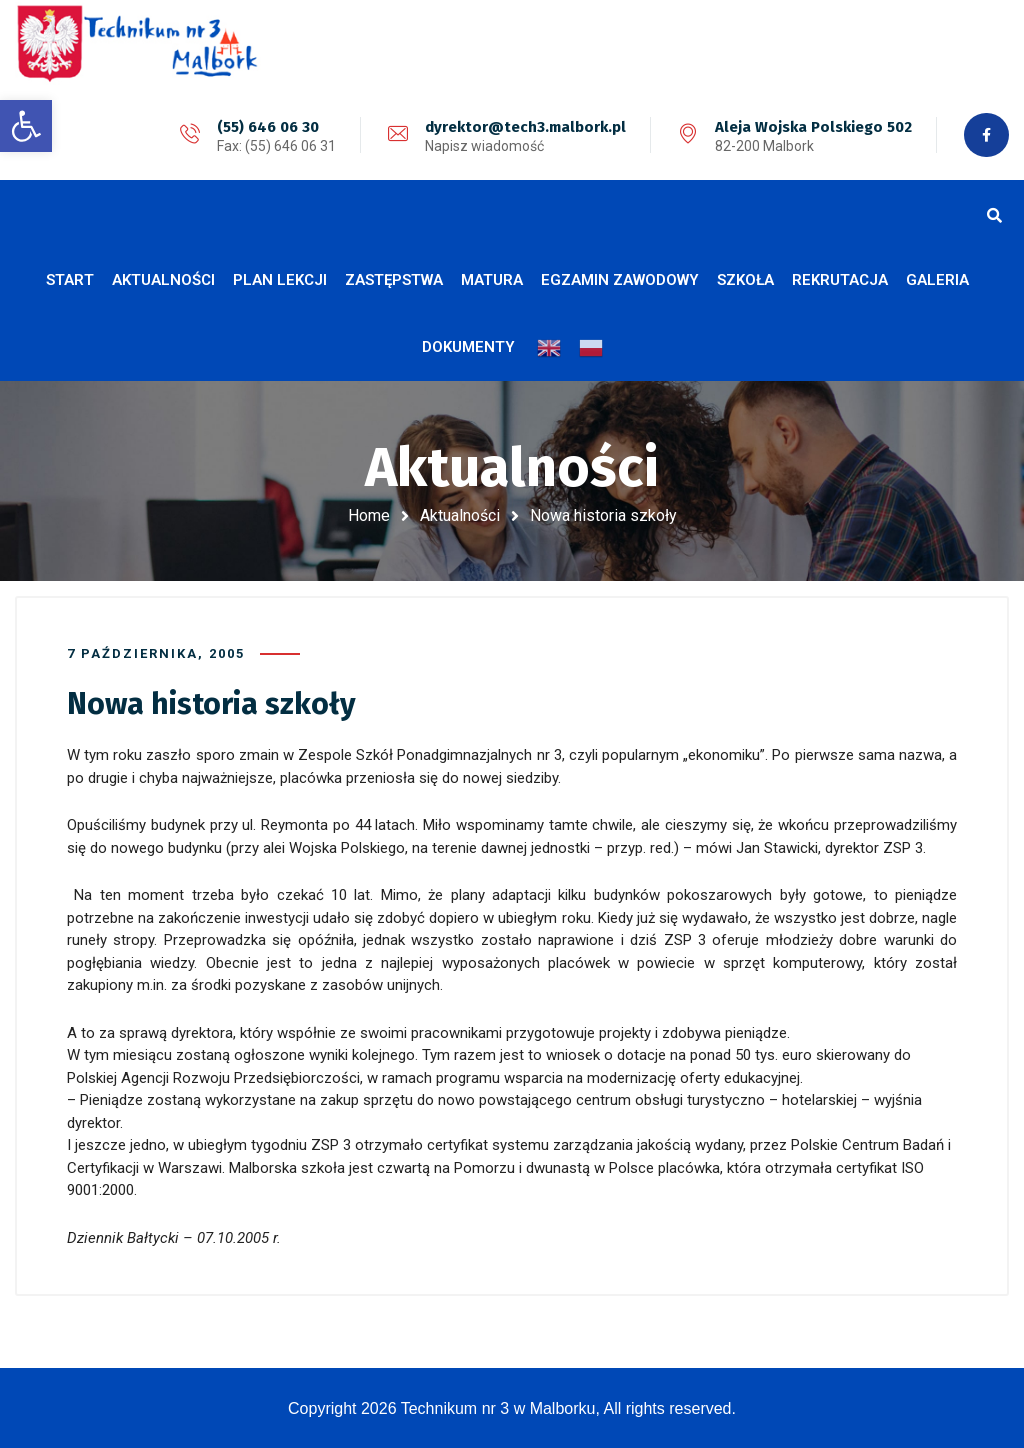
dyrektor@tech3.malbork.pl (525, 127)
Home (369, 515)
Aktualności (460, 515)
